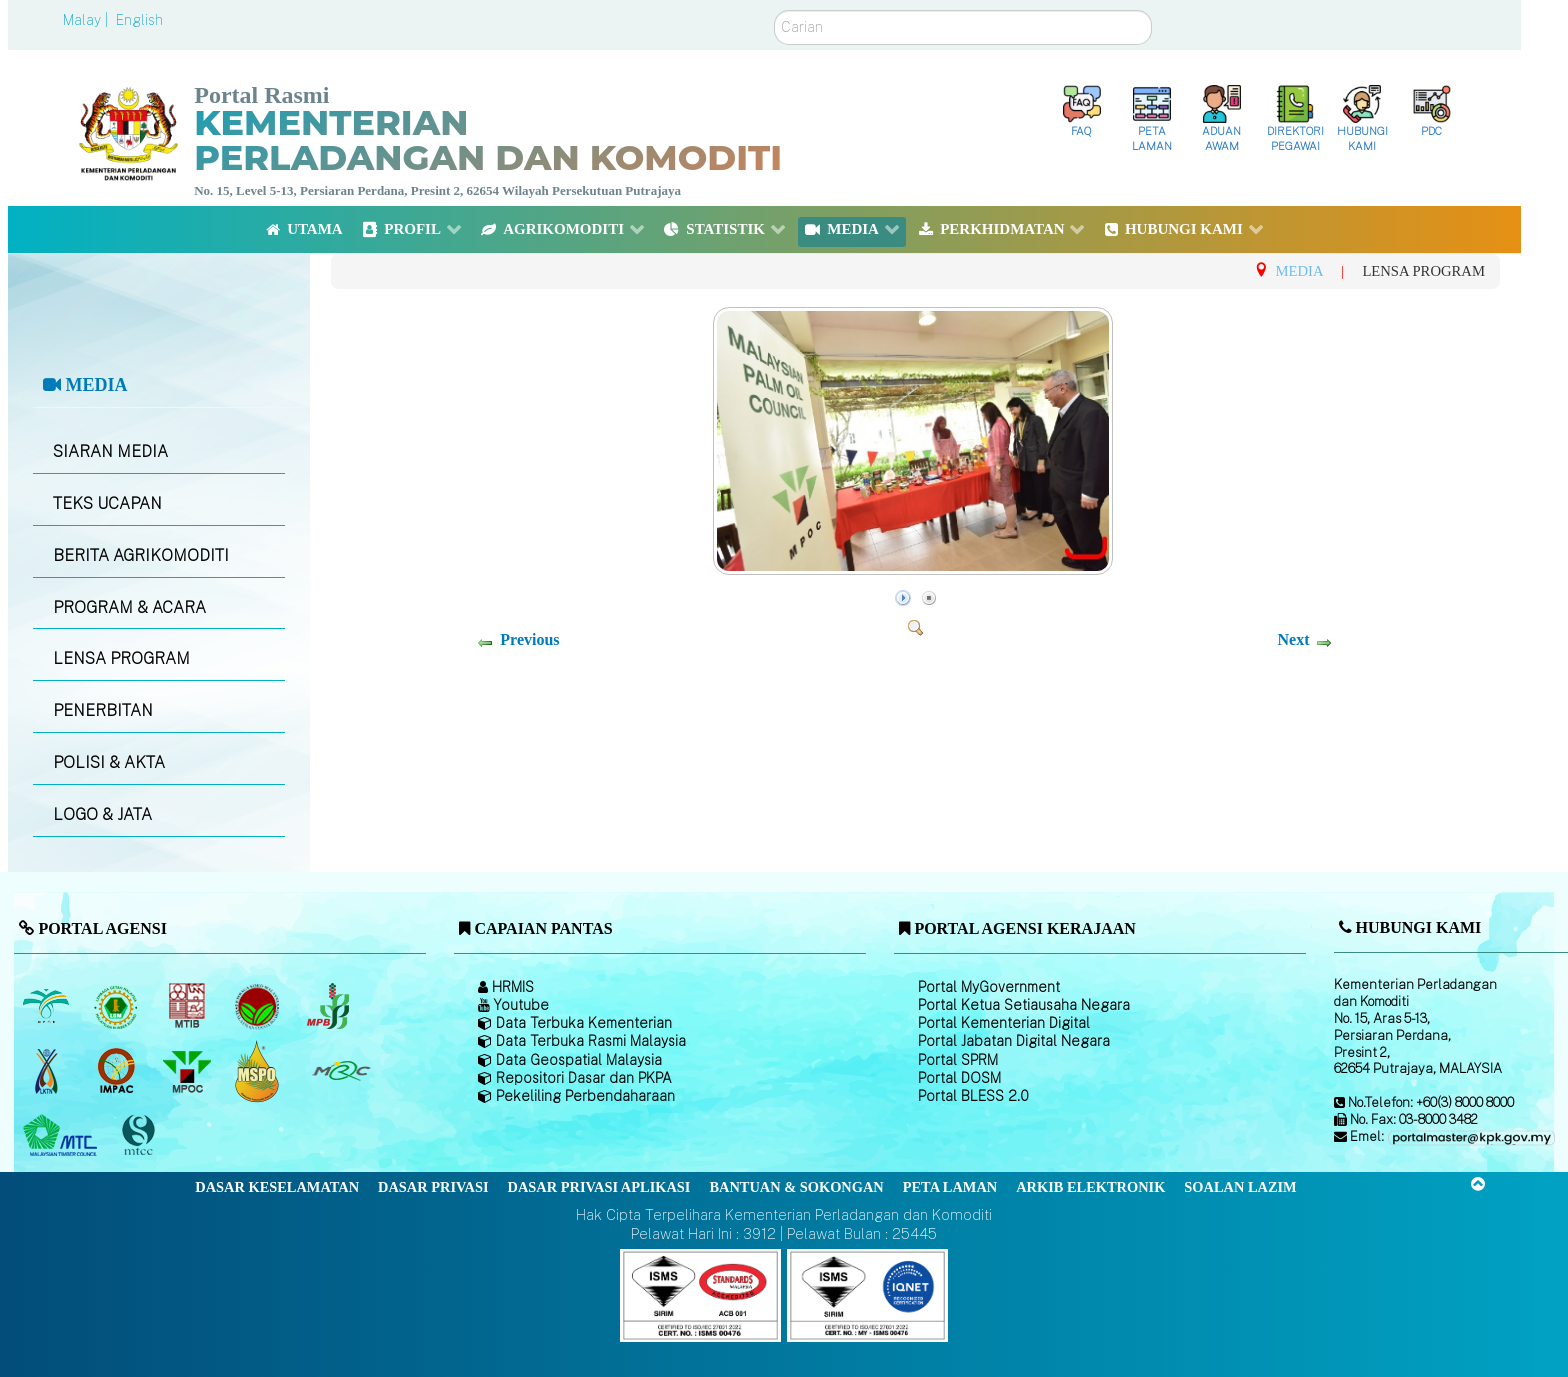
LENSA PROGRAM (121, 658)
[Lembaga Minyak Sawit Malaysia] (47, 1006)
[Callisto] (700, 1294)
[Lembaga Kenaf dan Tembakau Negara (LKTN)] (47, 1071)
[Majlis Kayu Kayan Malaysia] (62, 1136)
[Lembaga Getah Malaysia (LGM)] (118, 1006)
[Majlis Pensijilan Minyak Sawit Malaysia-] (259, 1070)
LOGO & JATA (102, 814)
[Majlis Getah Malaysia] (340, 1071)
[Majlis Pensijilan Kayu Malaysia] (141, 1135)
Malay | (87, 20)
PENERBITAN (103, 710)
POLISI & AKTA (109, 762)
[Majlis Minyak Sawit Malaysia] (188, 1071)
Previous (529, 639)
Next (1293, 639)
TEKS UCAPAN (107, 503)
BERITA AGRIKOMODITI (141, 555)
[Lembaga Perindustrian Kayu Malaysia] (188, 1006)
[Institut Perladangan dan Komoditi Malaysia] (118, 1071)
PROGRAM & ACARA (129, 607)
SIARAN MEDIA (110, 451)
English (139, 20)
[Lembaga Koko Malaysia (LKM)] (259, 1006)
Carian (774, 10)
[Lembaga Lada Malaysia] (329, 1006)
